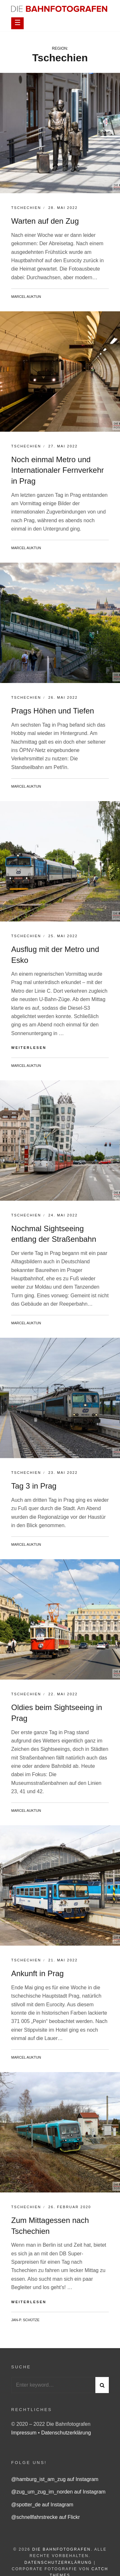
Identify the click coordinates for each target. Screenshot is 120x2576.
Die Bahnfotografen (61, 2549)
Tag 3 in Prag (33, 1486)
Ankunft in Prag (37, 1973)
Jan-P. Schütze (25, 2320)
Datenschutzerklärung (66, 2432)
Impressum (24, 2432)
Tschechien (26, 208)
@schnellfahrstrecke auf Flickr (45, 2517)
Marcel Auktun (26, 296)
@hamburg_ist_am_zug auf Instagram (54, 2479)
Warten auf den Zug (45, 221)
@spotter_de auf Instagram (42, 2504)
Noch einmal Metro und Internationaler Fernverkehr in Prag (57, 470)
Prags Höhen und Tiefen (52, 710)
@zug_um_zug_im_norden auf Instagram (58, 2491)
